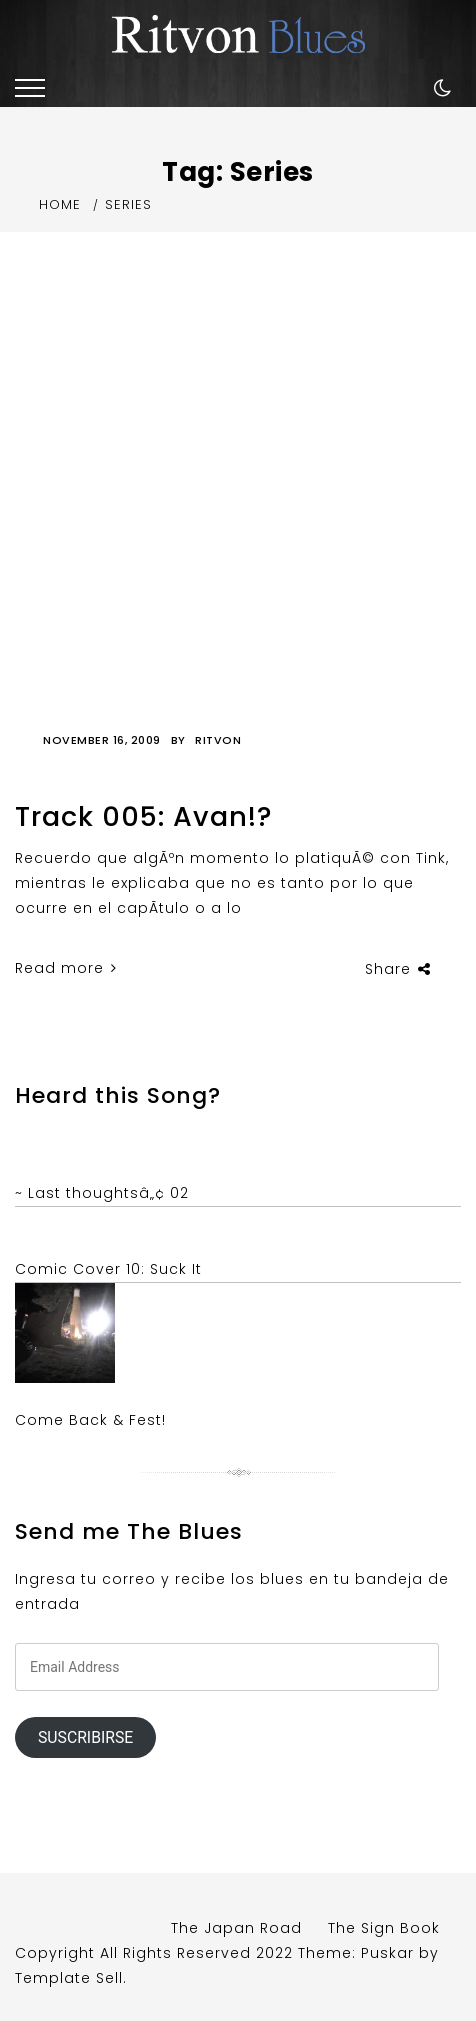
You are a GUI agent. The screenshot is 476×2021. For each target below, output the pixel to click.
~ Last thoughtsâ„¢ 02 (102, 1193)
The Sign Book (384, 1928)
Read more (66, 968)
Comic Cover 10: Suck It (108, 1269)
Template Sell (69, 1978)
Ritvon (218, 740)
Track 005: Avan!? (144, 816)
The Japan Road (236, 1928)
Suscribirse (85, 1737)
